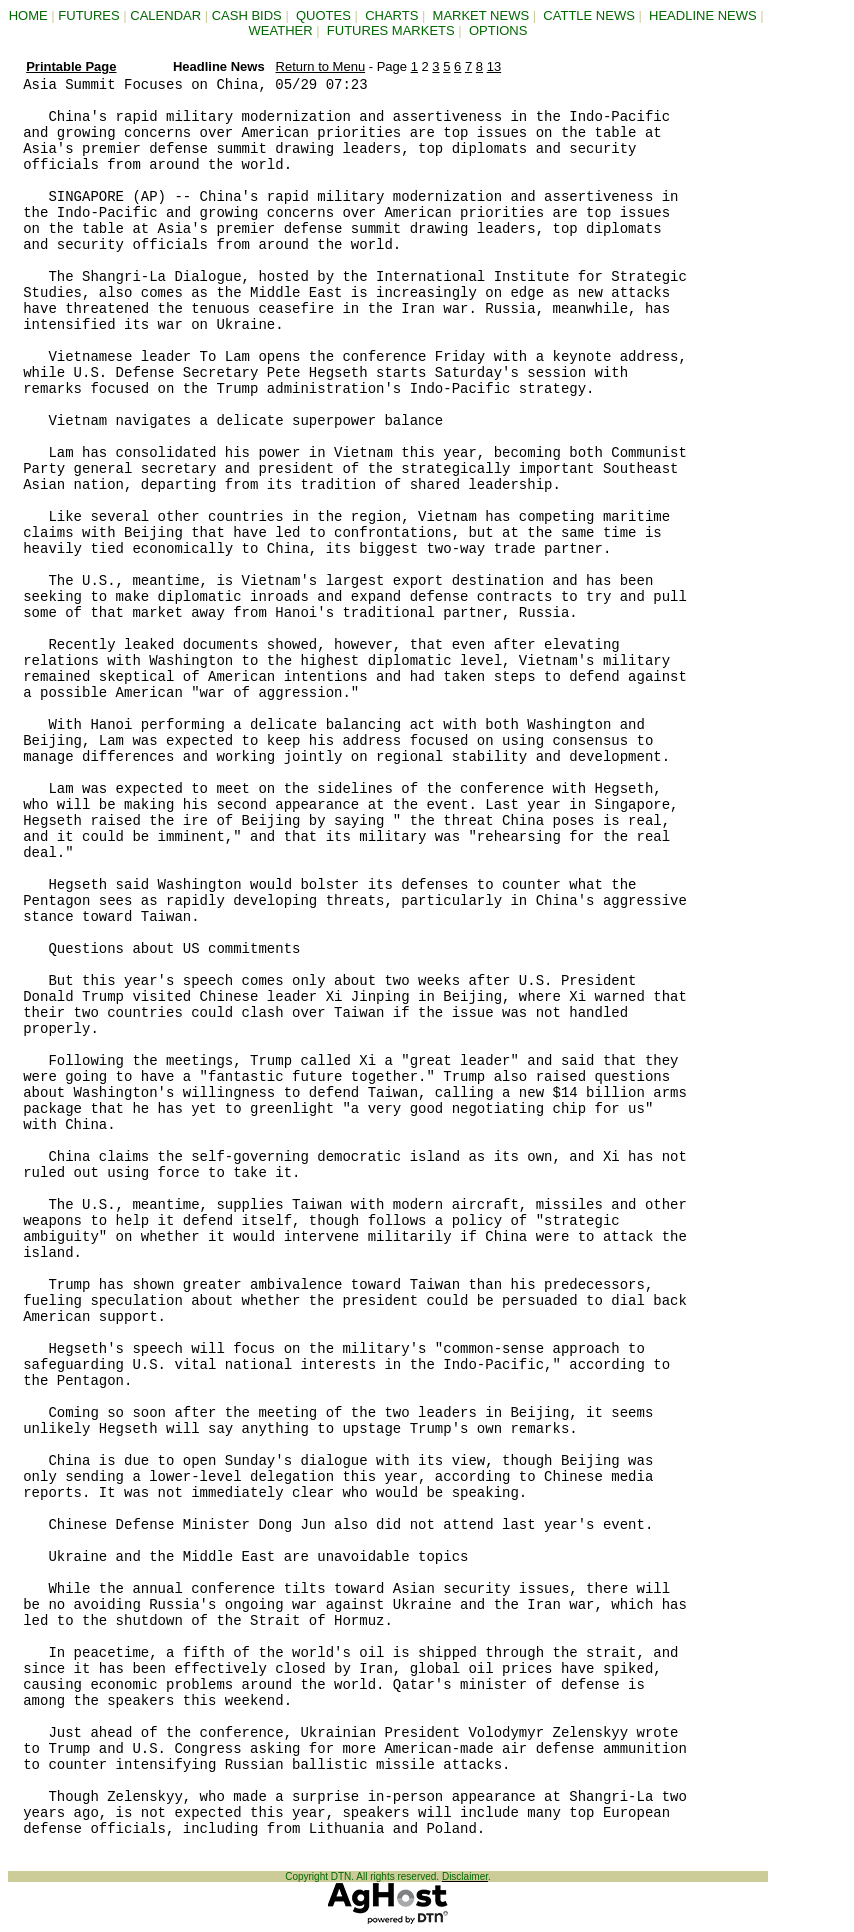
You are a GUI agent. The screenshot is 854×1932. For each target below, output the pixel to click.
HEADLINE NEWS (703, 15)
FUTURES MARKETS (391, 30)
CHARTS (391, 15)
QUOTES (323, 15)
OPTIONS (498, 30)
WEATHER (281, 30)
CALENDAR (165, 15)
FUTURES (88, 15)
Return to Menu (321, 66)
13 (494, 66)
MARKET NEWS (481, 15)
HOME (28, 15)
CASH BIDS (247, 15)
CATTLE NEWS (589, 15)
